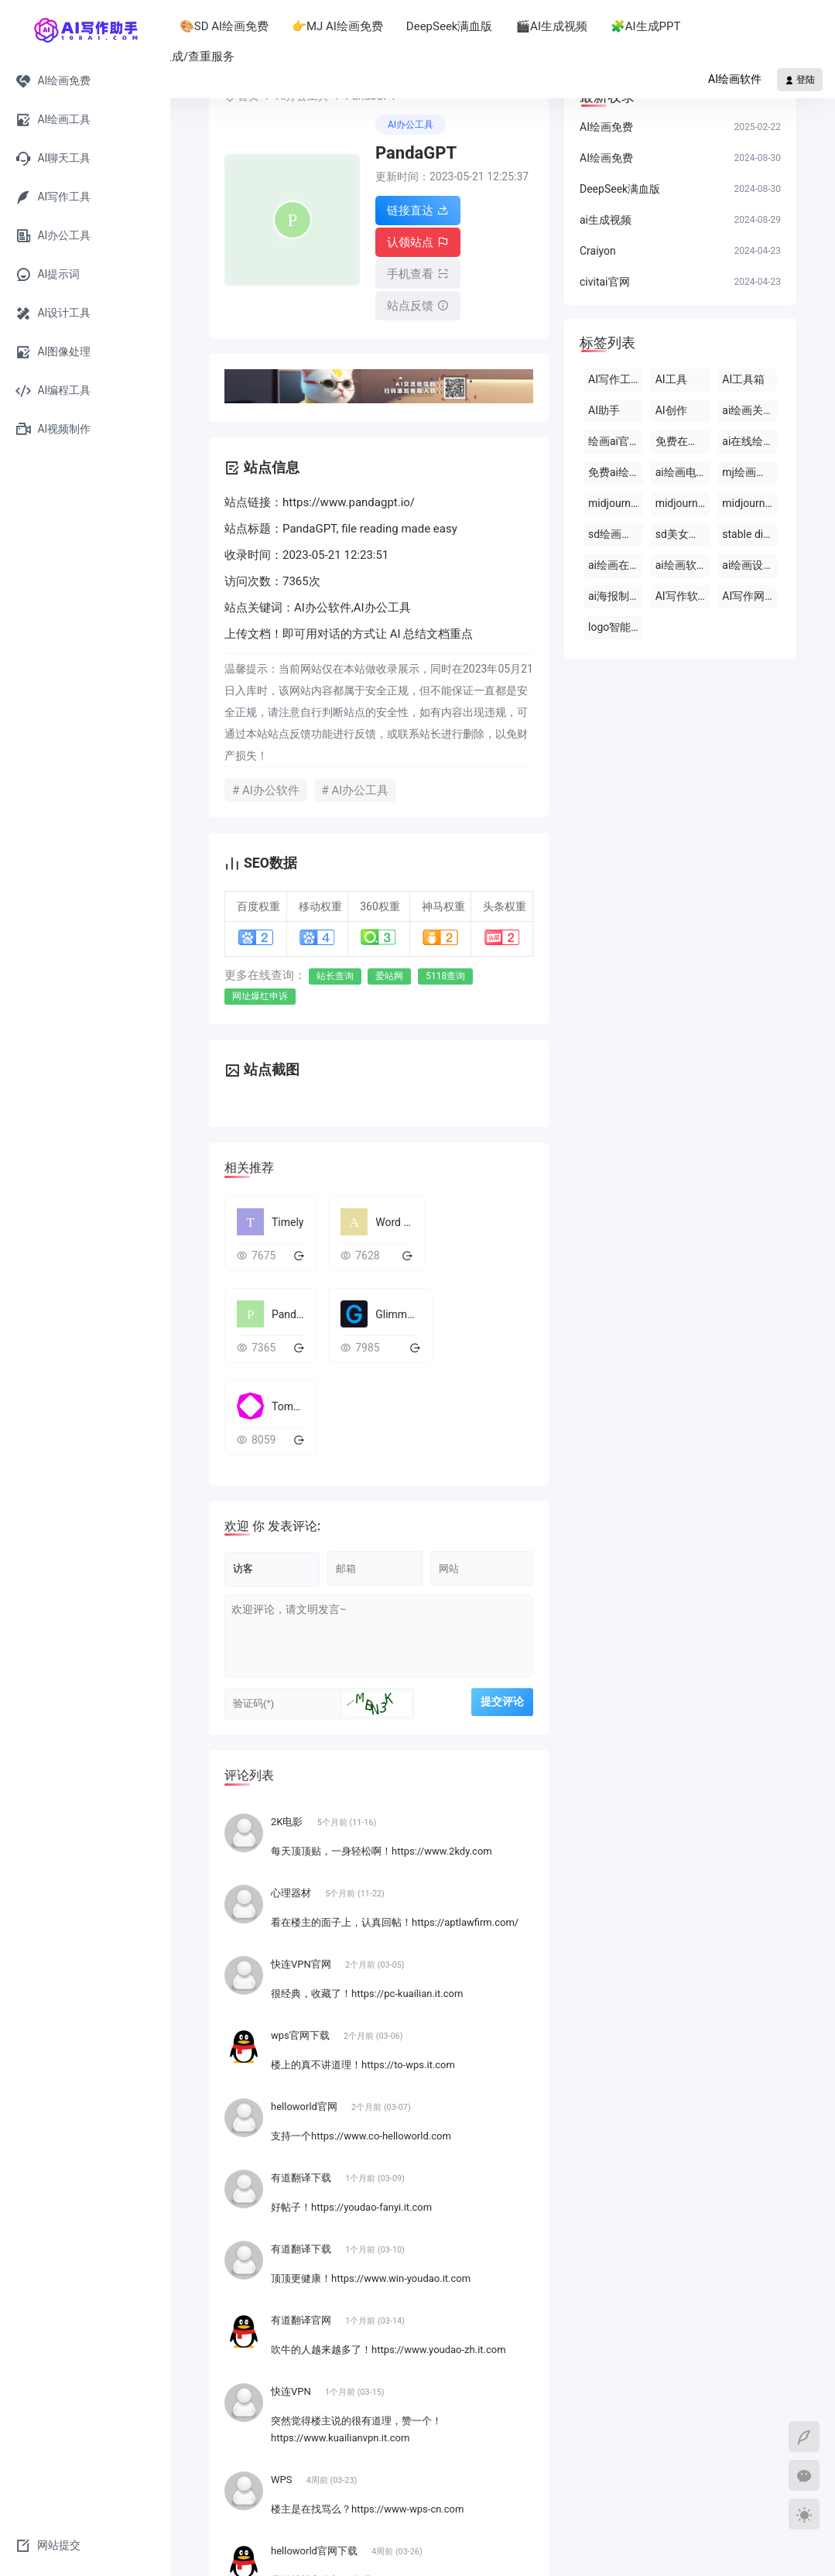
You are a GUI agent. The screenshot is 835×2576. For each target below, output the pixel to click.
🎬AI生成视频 (650, 26)
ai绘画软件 (681, 565)
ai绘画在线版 (615, 565)
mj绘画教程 (749, 472)
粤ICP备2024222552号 (439, 2549)
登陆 (800, 79)
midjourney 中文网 (615, 503)
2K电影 (288, 1709)
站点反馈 (418, 299)
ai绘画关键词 (749, 410)
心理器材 (292, 1780)
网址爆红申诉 (260, 987)
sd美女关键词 (682, 534)
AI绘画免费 (606, 127)
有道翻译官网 (302, 2208)
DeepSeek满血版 (548, 26)
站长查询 (335, 967)
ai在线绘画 (748, 441)
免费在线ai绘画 (682, 441)
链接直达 (418, 211)
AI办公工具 (410, 124)
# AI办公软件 (265, 782)
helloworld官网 (305, 1994)
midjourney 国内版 (682, 503)
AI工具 (671, 379)
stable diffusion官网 (749, 534)
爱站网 (389, 967)
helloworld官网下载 (315, 2438)
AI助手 (238, 26)
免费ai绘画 (614, 472)
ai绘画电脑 (681, 472)
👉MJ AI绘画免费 (435, 26)
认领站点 (418, 240)
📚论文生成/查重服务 (277, 56)
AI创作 (671, 410)
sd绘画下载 (615, 534)
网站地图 (638, 2549)
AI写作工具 (615, 379)
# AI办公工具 (355, 782)
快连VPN (292, 2279)
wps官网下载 (301, 1923)
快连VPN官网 (302, 1852)
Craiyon (598, 251)
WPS (283, 2367)
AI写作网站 (748, 596)
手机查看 (418, 269)
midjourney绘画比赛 (749, 503)
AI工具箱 (743, 379)
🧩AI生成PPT (744, 26)
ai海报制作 (614, 596)
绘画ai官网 (614, 441)
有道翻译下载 (302, 2065)
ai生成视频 (605, 220)
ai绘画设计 (748, 565)
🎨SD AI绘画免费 (322, 26)
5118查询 (445, 967)
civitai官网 (605, 282)
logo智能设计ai (615, 627)
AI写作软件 (682, 596)
